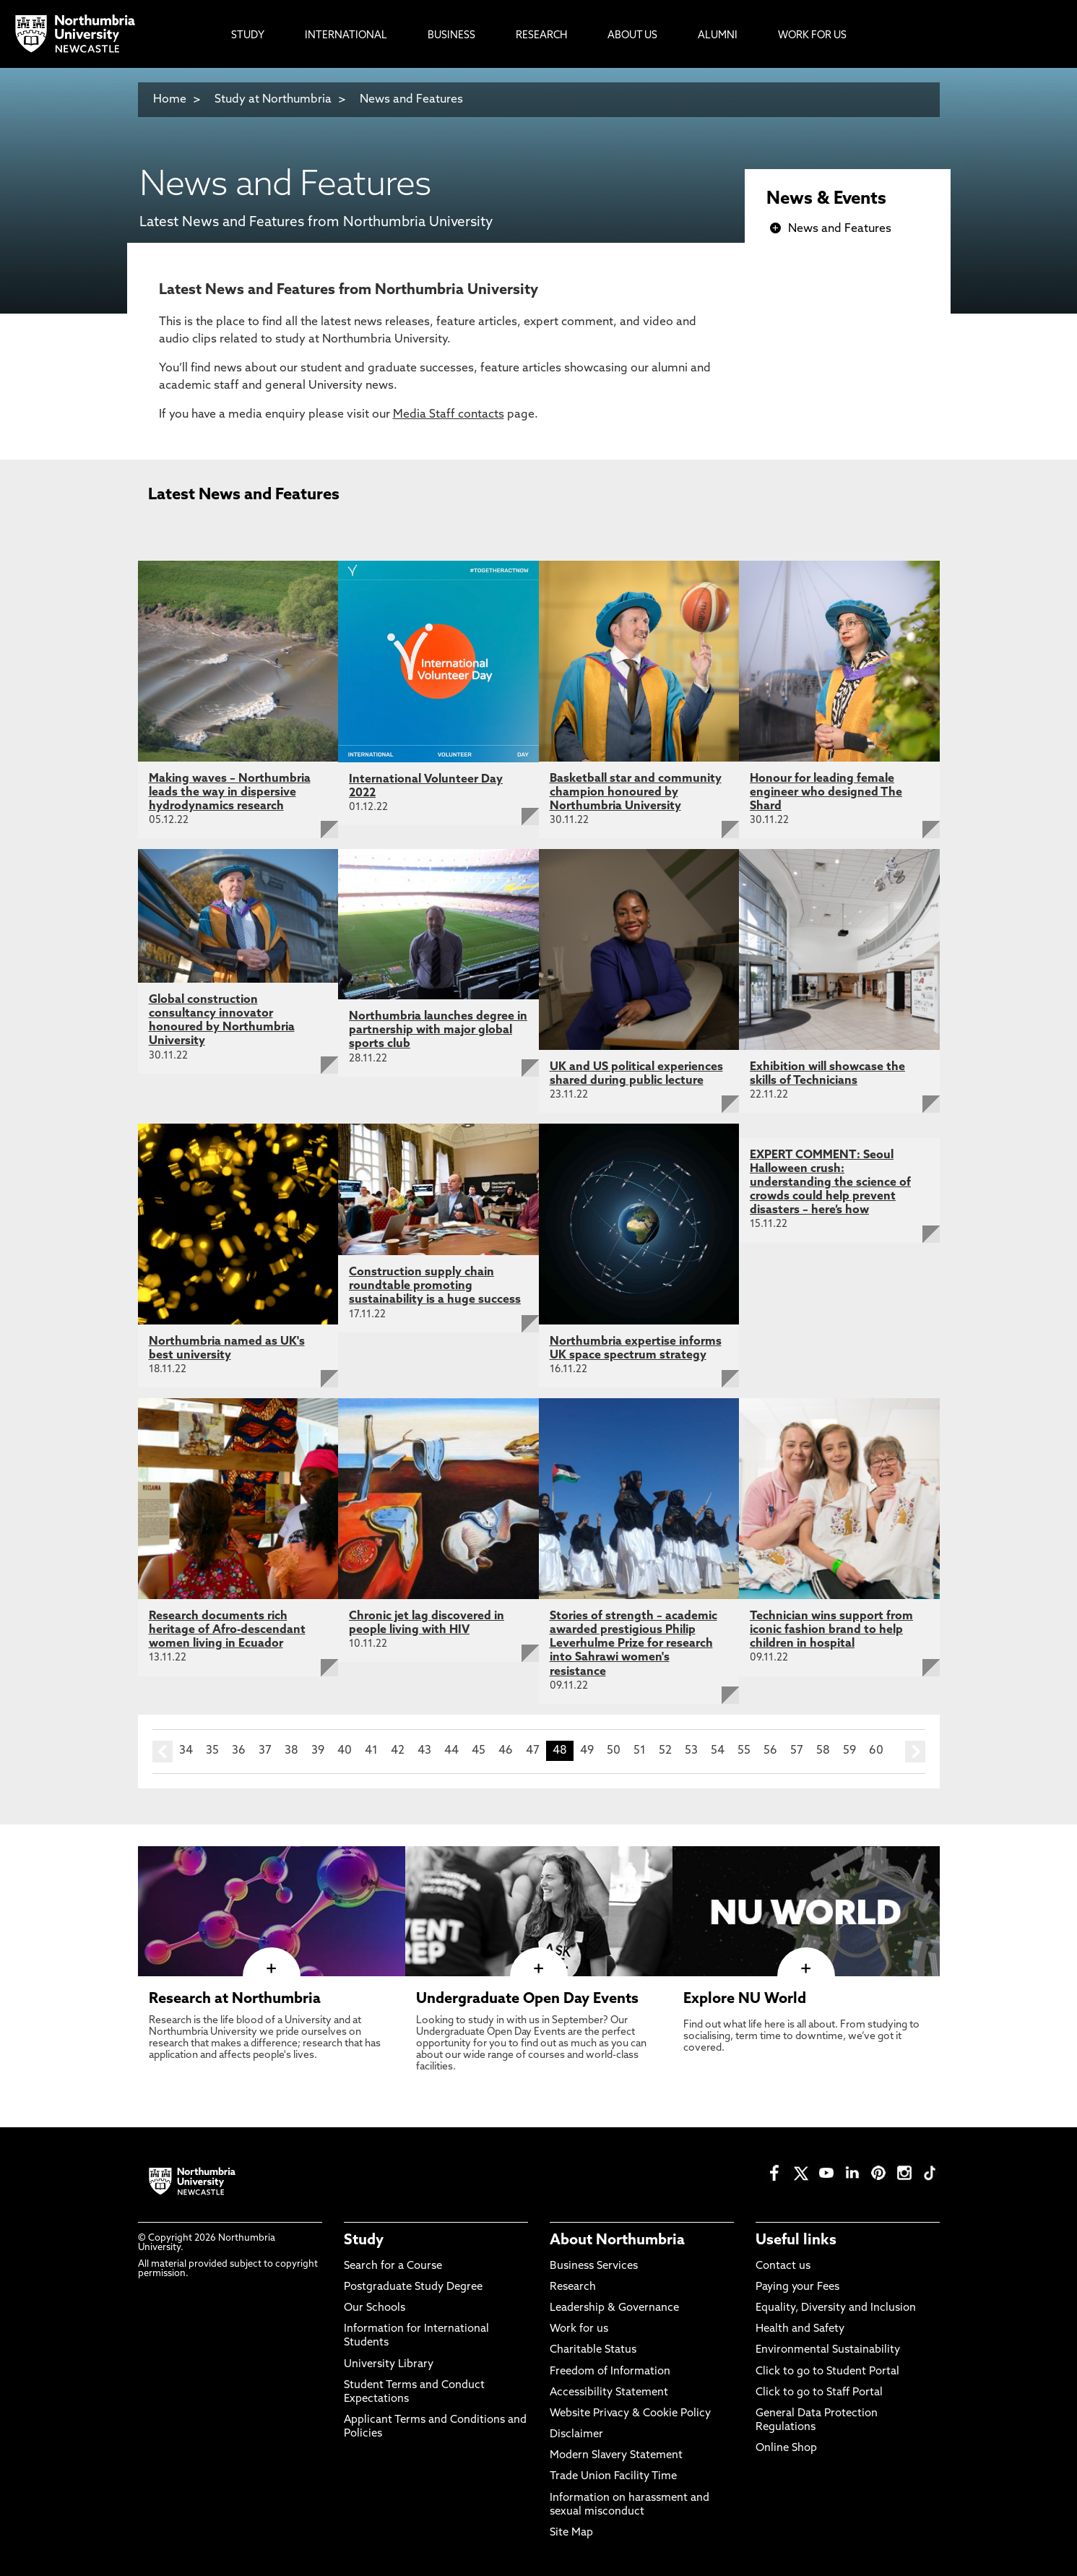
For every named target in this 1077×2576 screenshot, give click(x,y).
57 (796, 1751)
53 (691, 1751)
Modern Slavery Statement (616, 2455)
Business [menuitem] (451, 35)
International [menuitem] (346, 35)
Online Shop (786, 2448)
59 (849, 1751)
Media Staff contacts (448, 415)
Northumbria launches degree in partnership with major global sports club (438, 1030)
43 (424, 1751)
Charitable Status (593, 2350)
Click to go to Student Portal (827, 2371)
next (915, 1751)
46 (505, 1751)
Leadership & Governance (614, 2308)
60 (876, 1751)
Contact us (783, 2266)
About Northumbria (617, 2240)
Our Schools (374, 2308)
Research (573, 2287)
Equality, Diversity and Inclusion (836, 2308)
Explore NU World (744, 1999)
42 (398, 1751)
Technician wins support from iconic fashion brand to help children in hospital (831, 1630)
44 (451, 1751)
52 (665, 1751)
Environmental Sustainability (828, 2350)
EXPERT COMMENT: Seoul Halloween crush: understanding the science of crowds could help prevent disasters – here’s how (830, 1183)
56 (770, 1751)
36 (239, 1751)
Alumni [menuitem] (718, 35)
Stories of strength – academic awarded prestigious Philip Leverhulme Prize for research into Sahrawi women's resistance (633, 1644)
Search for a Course (393, 2266)
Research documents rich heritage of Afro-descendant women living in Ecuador (227, 1630)
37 (265, 1751)
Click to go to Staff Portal (819, 2392)
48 (560, 1751)
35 (212, 1751)
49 (587, 1751)
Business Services (594, 2266)
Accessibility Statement (609, 2392)
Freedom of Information (610, 2371)
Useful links (796, 2240)
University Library (388, 2364)
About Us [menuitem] (632, 35)
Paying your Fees (797, 2287)
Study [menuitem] (247, 35)
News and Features (411, 99)
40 (344, 1751)
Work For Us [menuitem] (812, 35)
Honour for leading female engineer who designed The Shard (826, 792)
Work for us (579, 2329)
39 (317, 1751)
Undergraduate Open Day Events (527, 1999)
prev (162, 1751)
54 (718, 1751)
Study (364, 2240)
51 (639, 1751)
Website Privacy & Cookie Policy (630, 2413)
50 (613, 1751)
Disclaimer (576, 2434)
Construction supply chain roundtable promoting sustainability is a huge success (435, 1286)
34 (186, 1751)
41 (371, 1751)
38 (291, 1751)
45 (478, 1751)
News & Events (826, 199)
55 (744, 1751)
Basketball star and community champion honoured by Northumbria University (636, 792)
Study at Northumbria (273, 99)
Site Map (571, 2533)
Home (169, 99)
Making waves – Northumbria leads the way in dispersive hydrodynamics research (230, 792)
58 (823, 1751)
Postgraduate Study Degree (413, 2287)
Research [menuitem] (541, 35)
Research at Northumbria (235, 1999)
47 (533, 1751)
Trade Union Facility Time (613, 2476)
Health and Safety (800, 2329)
